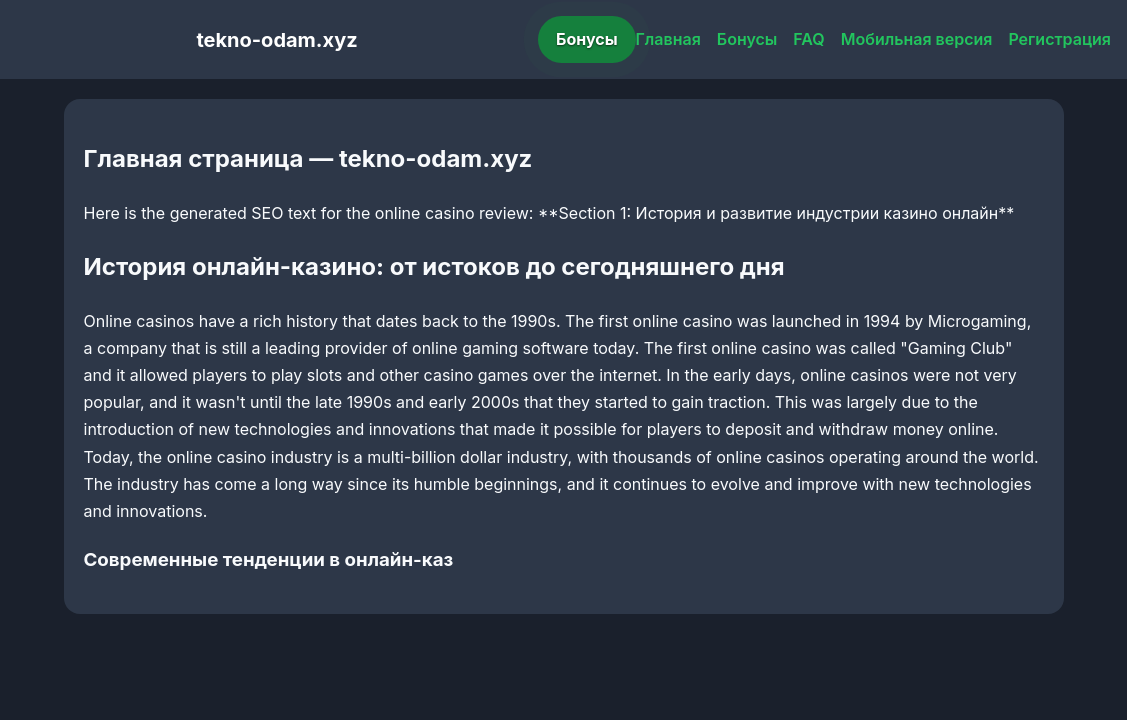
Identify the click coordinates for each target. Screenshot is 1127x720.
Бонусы (587, 39)
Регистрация (1059, 39)
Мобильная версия (917, 39)
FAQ (808, 39)
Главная (668, 39)
